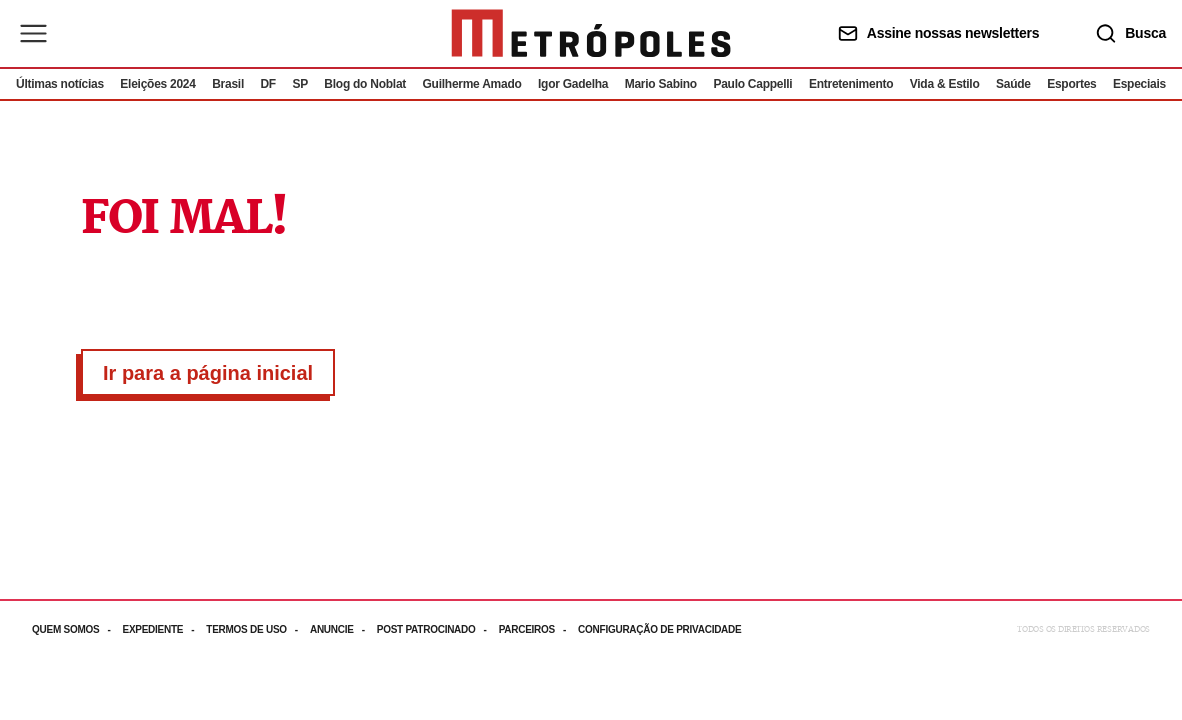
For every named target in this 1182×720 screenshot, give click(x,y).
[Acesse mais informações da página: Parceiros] (538, 629)
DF (267, 84)
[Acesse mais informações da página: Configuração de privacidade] (661, 629)
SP (300, 84)
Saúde (1013, 84)
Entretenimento (851, 84)
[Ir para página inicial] (591, 33)
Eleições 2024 (157, 84)
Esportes (1071, 84)
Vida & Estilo (945, 84)
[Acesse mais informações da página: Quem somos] (77, 629)
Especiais (1139, 84)
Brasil (228, 84)
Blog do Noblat (365, 84)
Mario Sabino (661, 84)
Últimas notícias (60, 84)
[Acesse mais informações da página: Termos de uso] (258, 629)
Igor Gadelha (573, 84)
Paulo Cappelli (752, 84)
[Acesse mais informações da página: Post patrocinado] (438, 629)
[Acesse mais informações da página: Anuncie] (343, 629)
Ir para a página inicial (208, 373)
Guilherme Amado (472, 84)
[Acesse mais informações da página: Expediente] (164, 629)
